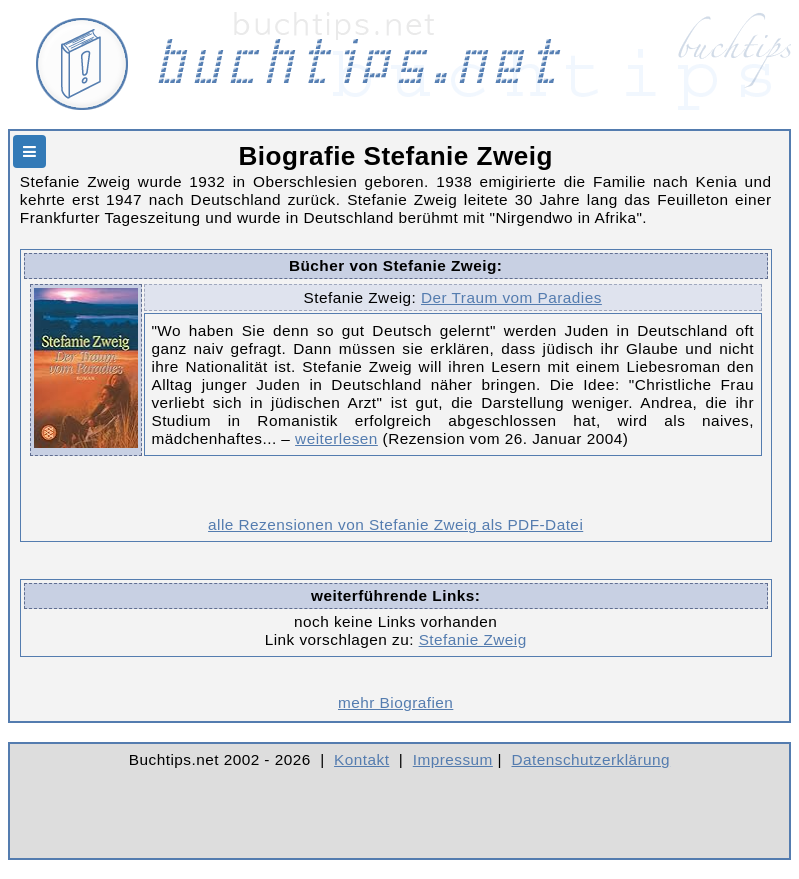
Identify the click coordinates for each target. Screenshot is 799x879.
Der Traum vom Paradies (511, 297)
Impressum (453, 759)
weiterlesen (336, 438)
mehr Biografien (395, 702)
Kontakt (361, 759)
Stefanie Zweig (473, 639)
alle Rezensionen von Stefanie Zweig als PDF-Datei (395, 524)
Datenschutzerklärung (591, 759)
